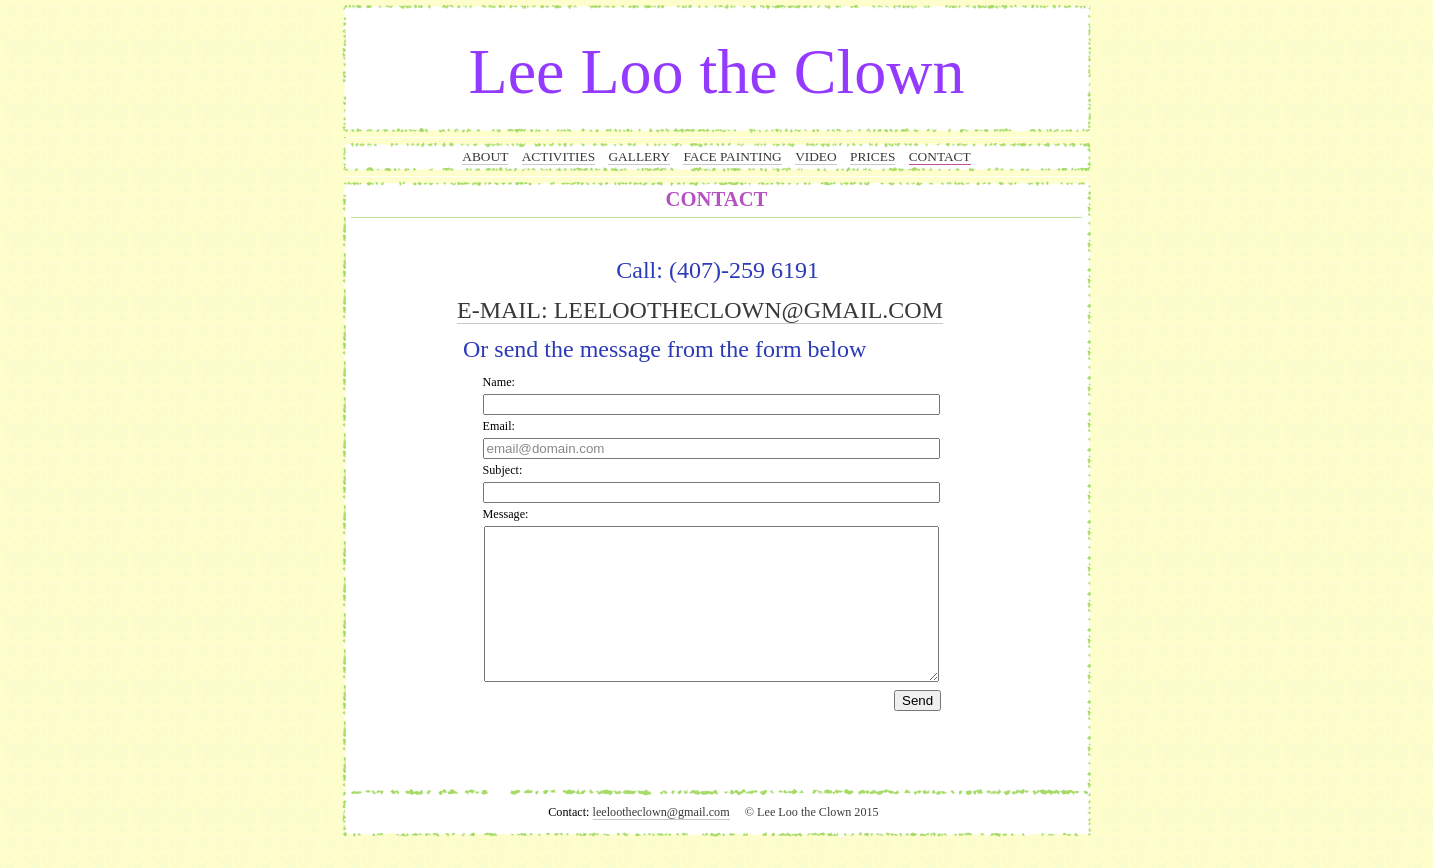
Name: (499, 382)
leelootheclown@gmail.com (661, 842)
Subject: (503, 470)
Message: (506, 514)
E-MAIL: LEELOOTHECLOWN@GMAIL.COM (700, 310)
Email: (499, 426)
